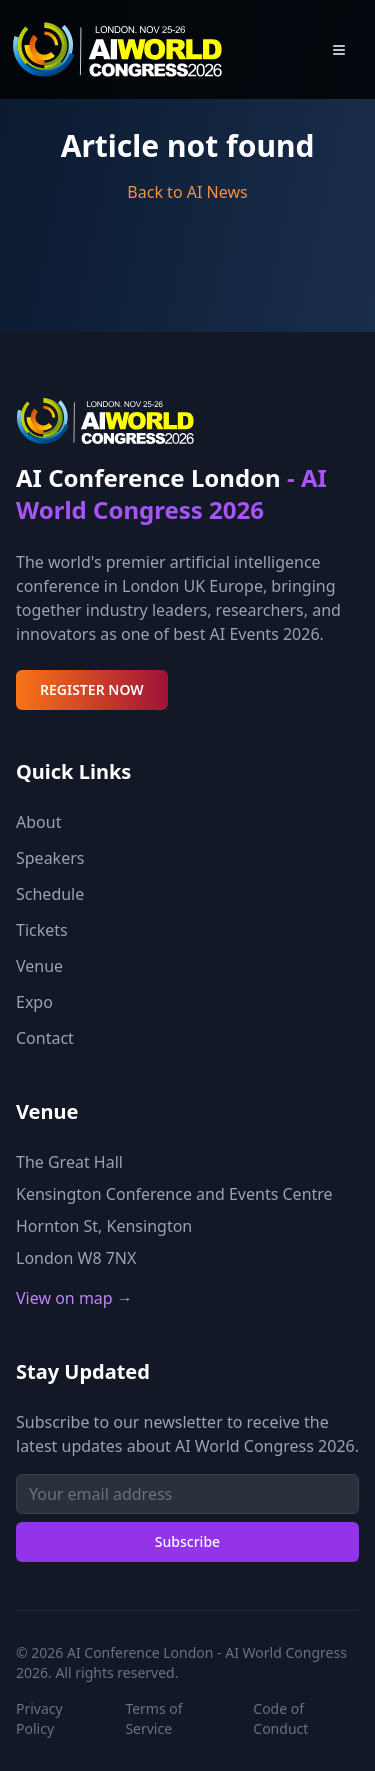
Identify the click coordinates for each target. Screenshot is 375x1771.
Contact (45, 1038)
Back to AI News (187, 192)
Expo (34, 1002)
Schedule (50, 894)
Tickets (42, 930)
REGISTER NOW (92, 689)
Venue (39, 966)
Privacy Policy (39, 1718)
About (38, 822)
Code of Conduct (280, 1718)
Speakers (50, 858)
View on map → (74, 1298)
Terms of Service (153, 1718)
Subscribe (187, 1541)
